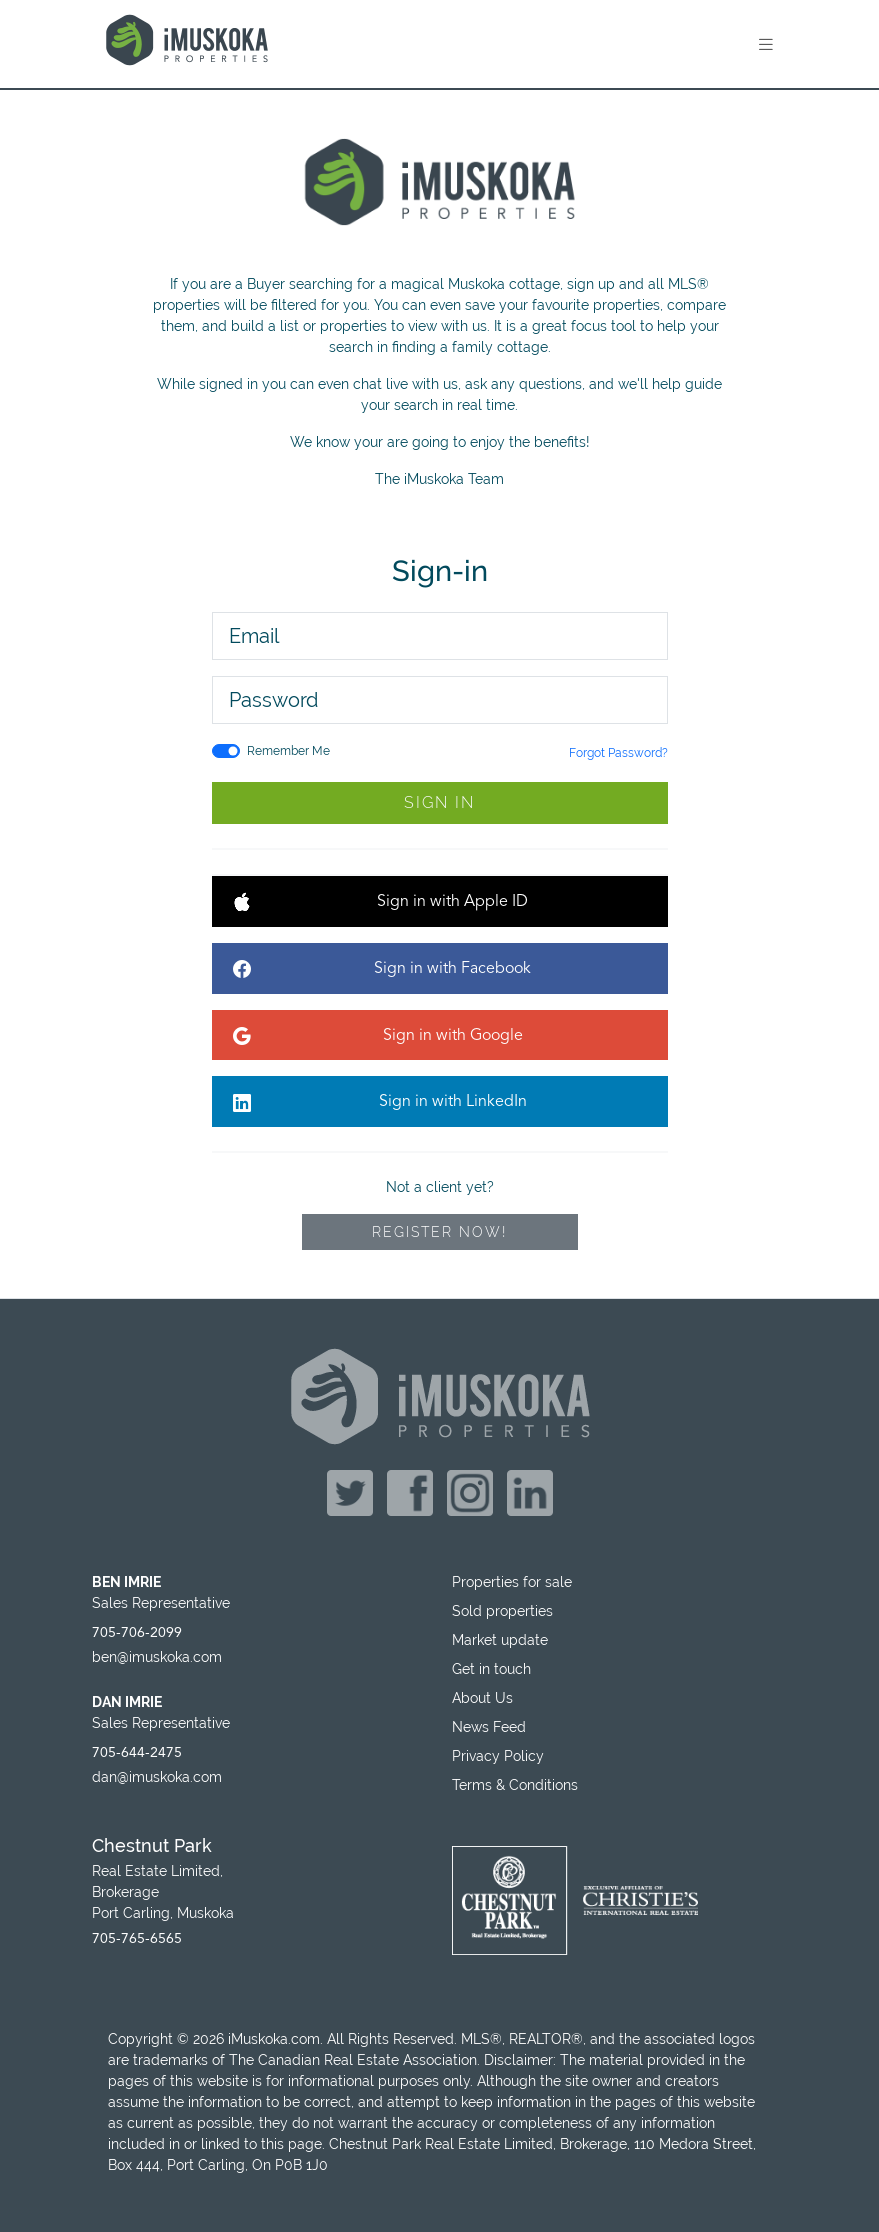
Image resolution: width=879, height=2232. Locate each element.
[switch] (226, 751)
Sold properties (502, 1611)
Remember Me (288, 751)
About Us (482, 1698)
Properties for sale (512, 1582)
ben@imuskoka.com (157, 1657)
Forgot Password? (618, 753)
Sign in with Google (378, 1037)
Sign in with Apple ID (381, 903)
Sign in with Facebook (382, 970)
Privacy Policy (498, 1756)
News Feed (489, 1727)
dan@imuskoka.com (157, 1777)
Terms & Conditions (515, 1785)
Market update (500, 1640)
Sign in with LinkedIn (380, 1103)
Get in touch (491, 1669)
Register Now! (439, 1232)
